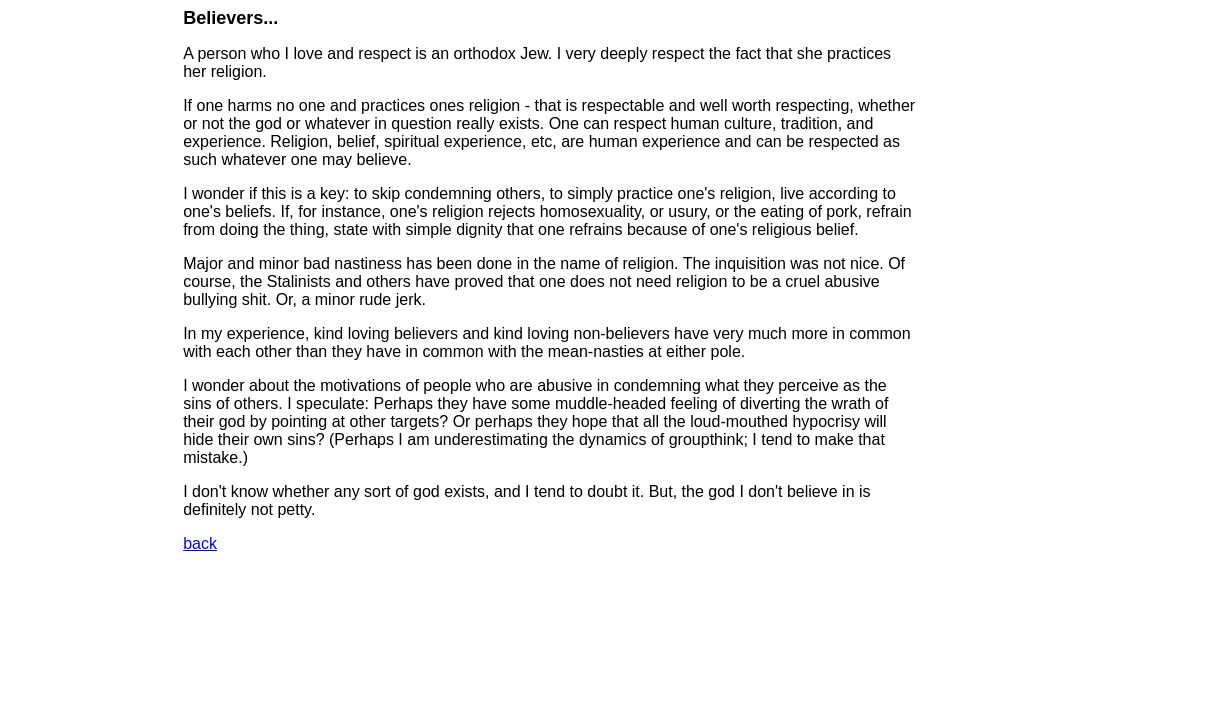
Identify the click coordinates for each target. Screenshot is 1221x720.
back (200, 543)
